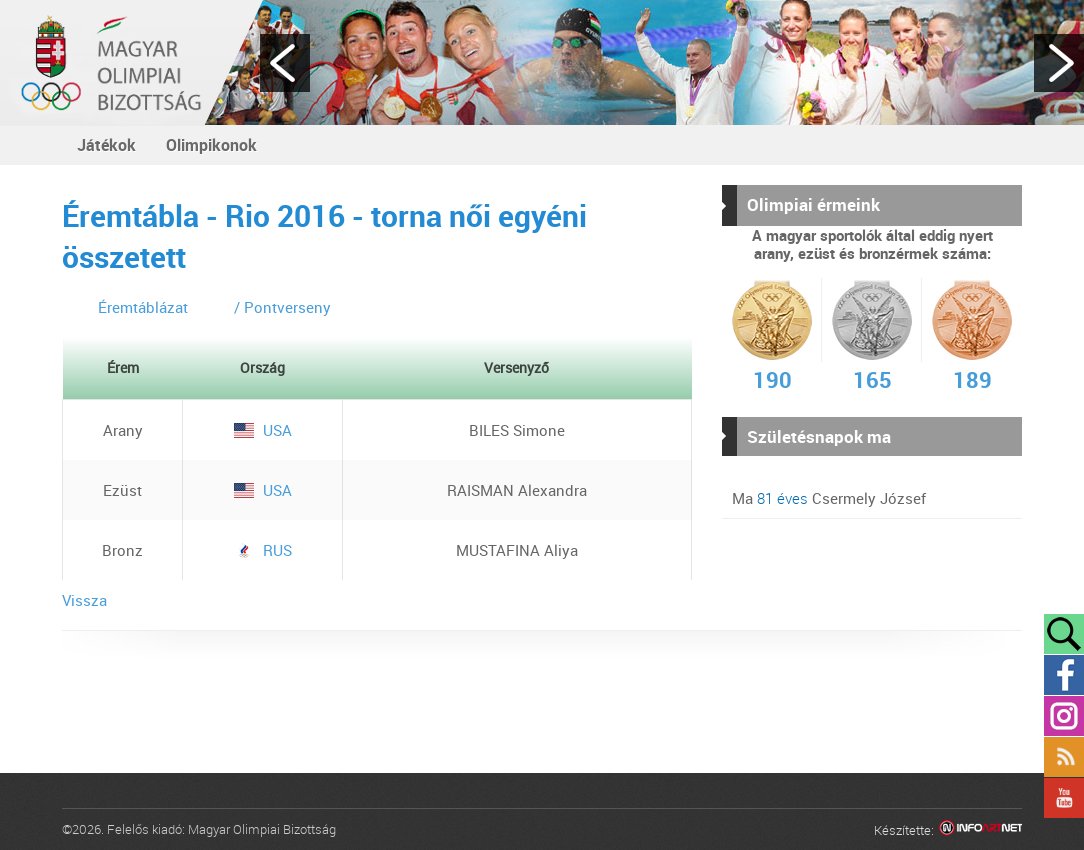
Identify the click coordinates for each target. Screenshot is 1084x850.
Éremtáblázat (143, 307)
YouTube (1064, 798)
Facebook (1064, 675)
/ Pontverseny (282, 307)
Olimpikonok (211, 145)
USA (263, 430)
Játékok (106, 145)
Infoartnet (980, 830)
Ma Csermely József (829, 498)
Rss (1064, 757)
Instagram (1064, 716)
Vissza (84, 600)
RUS (263, 550)
